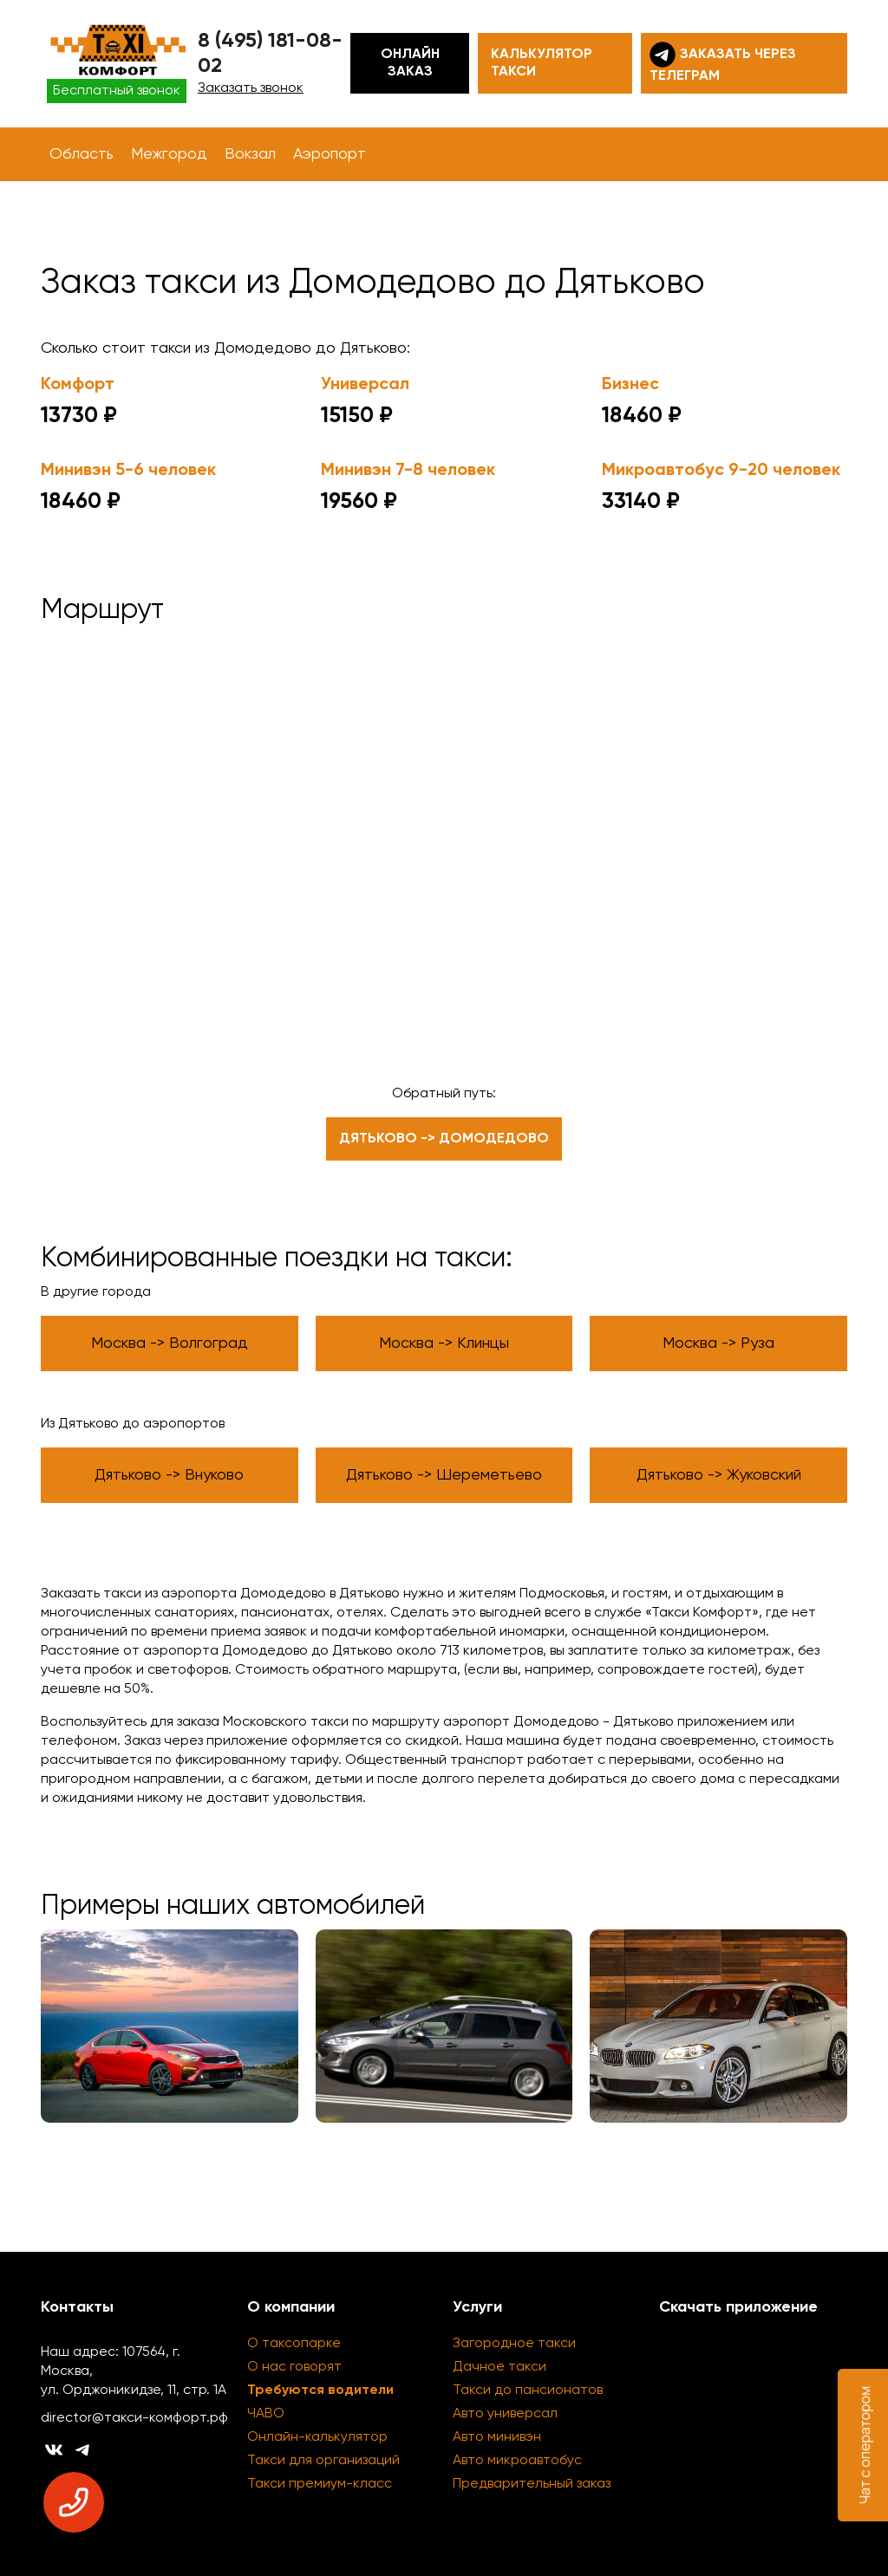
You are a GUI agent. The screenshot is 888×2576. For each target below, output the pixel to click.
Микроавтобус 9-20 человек (721, 470)
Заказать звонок (251, 88)
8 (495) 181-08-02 (270, 53)
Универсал (365, 385)
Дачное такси (499, 2367)
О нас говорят (294, 2367)
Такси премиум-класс (319, 2484)
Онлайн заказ (410, 63)
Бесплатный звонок (116, 91)
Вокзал (250, 154)
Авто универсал (505, 2414)
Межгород (169, 154)
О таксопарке (294, 2344)
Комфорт (77, 385)
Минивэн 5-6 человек (128, 470)
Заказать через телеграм (723, 62)
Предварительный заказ (531, 2484)
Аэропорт (329, 154)
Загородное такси (514, 2344)
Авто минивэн (497, 2437)
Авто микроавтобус (517, 2461)
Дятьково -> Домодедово (444, 1139)
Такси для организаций (323, 2461)
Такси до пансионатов (528, 2390)
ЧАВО (265, 2414)
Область (81, 154)
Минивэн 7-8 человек (408, 470)
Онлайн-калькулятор (317, 2437)
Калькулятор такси (541, 63)
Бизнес (630, 385)
